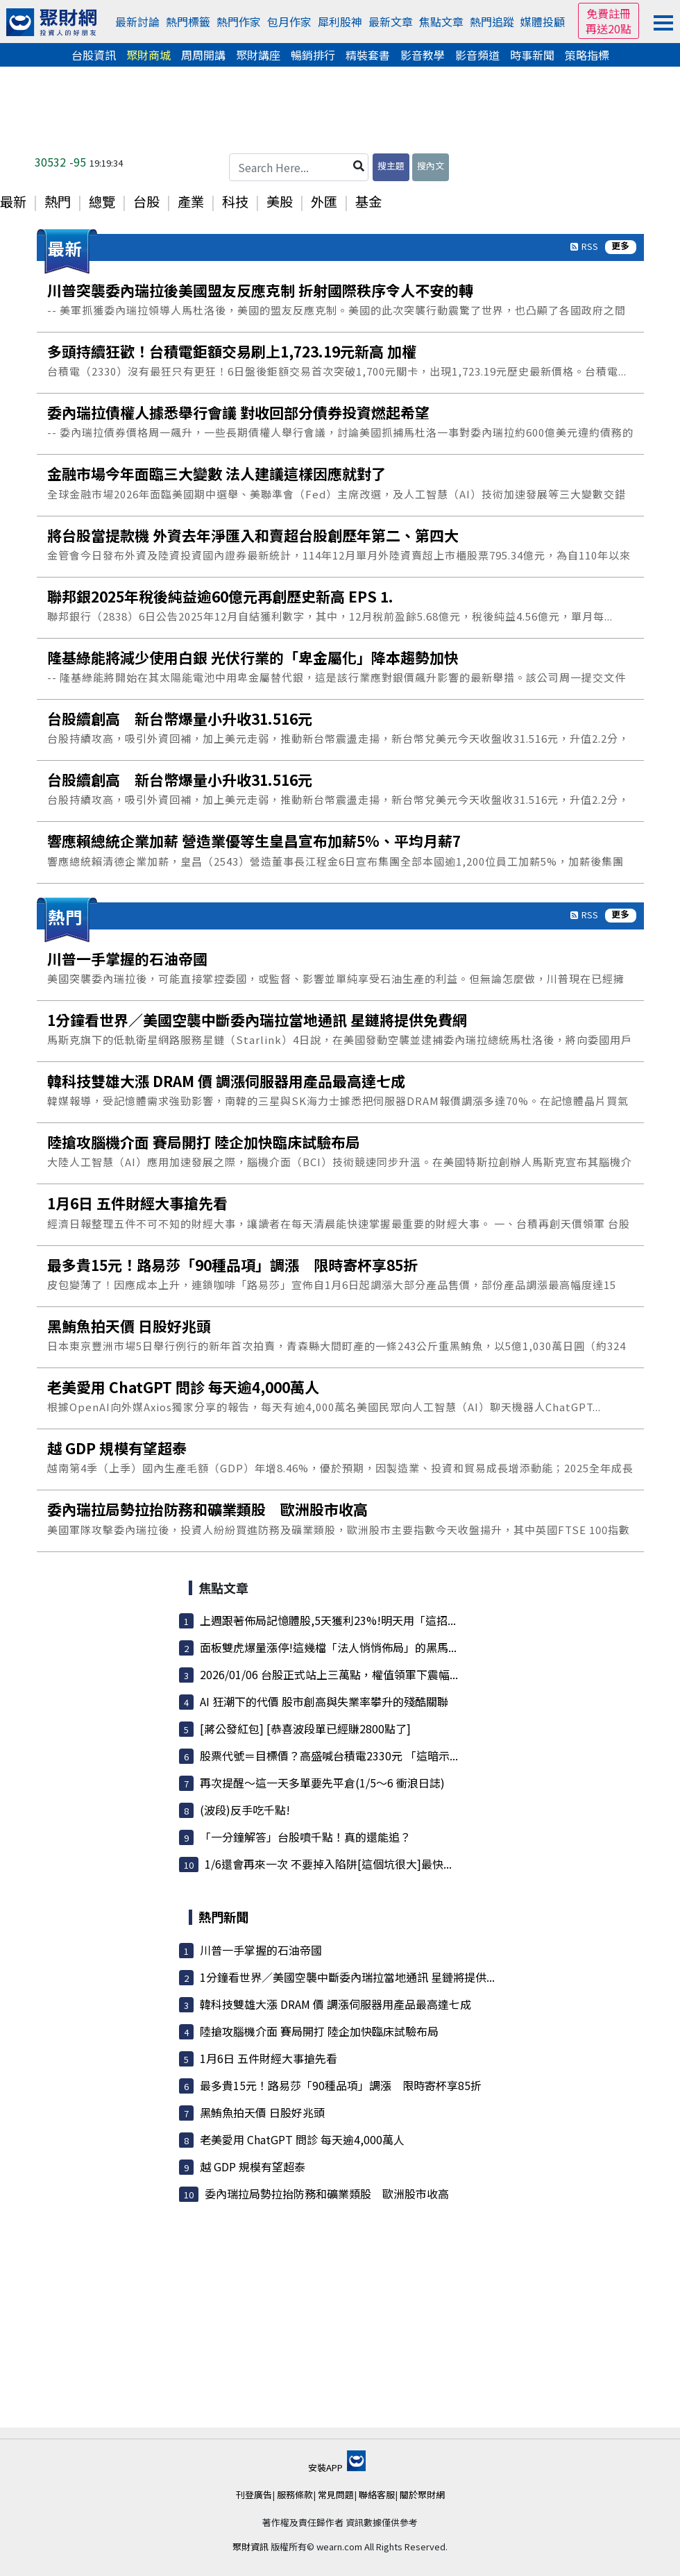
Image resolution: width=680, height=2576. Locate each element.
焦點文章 (441, 21)
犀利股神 (340, 21)
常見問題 (336, 2494)
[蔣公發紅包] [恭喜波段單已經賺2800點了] (305, 1728)
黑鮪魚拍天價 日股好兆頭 (262, 2112)
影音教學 (422, 55)
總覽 (102, 201)
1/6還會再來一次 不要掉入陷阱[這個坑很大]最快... (328, 1863)
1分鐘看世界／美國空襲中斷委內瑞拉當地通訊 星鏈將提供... (347, 1977)
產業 (191, 201)
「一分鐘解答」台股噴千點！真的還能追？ (305, 1836)
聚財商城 (148, 55)
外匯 (324, 201)
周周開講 (203, 55)
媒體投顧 (542, 21)
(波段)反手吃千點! (245, 1809)
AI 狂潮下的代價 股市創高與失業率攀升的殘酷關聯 (324, 1701)
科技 (235, 201)
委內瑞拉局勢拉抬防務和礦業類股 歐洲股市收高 (327, 2193)
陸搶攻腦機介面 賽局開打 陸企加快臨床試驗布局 (319, 2031)
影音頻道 (477, 55)
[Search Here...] (298, 167)
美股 (279, 201)
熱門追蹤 (492, 21)
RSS (589, 246)
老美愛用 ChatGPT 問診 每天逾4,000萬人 (302, 2139)
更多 (620, 246)
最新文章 (390, 21)
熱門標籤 (188, 21)
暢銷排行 (313, 55)
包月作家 (289, 21)
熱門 (57, 201)
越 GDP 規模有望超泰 (252, 2166)
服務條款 (295, 2494)
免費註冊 (608, 13)
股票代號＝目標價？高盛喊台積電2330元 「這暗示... (329, 1755)
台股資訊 (93, 55)
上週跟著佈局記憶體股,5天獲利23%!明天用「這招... (328, 1620)
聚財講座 (258, 55)
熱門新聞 (223, 1917)
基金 (368, 201)
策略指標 (587, 55)
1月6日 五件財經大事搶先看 (268, 2058)
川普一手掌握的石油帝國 (261, 1950)
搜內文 (430, 165)
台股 (146, 201)
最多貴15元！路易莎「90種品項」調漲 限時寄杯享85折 (341, 2085)
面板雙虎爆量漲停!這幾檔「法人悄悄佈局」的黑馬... (328, 1647)
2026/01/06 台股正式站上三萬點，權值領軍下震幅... (329, 1674)
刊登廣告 (254, 2494)
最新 (13, 201)
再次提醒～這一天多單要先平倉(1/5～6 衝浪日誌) (322, 1782)
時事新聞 (532, 55)
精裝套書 (368, 55)
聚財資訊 (250, 2546)
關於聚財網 (422, 2494)
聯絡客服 (377, 2494)
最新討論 (137, 21)
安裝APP (337, 2467)
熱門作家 (238, 21)
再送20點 (608, 28)
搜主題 (391, 165)
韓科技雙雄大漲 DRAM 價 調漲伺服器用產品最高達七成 (335, 2004)
